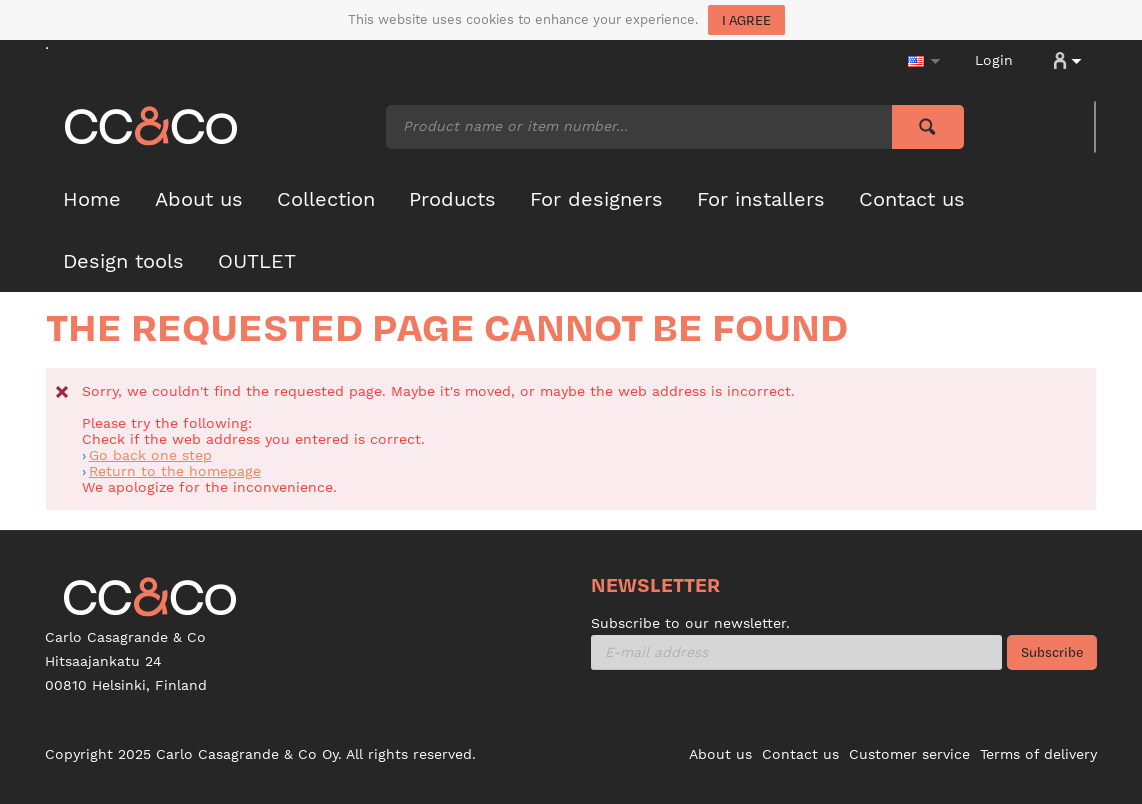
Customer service (909, 754)
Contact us (800, 754)
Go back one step (150, 455)
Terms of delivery (1038, 754)
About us (720, 754)
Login (994, 60)
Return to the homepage (175, 471)
